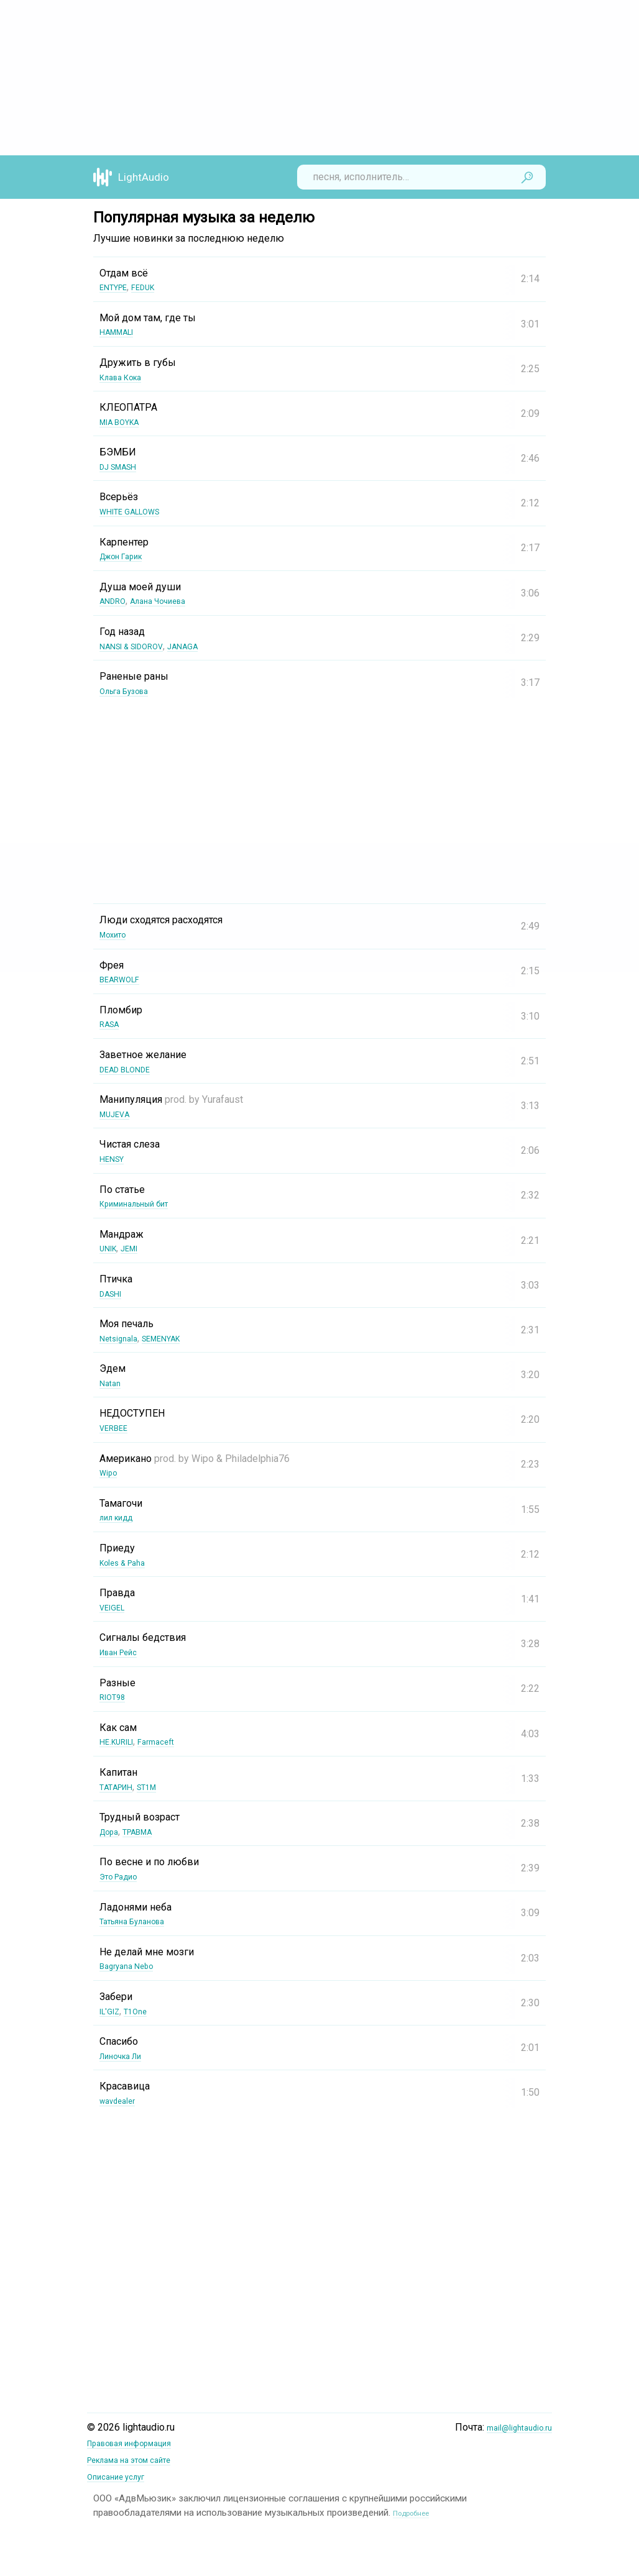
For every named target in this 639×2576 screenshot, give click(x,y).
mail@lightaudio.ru (512, 2427)
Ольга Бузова (131, 691)
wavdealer (121, 2100)
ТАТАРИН (120, 1787)
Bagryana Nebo (132, 1965)
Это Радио (123, 1876)
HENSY (115, 1158)
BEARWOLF (124, 979)
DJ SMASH (124, 466)
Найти (527, 177)
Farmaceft (171, 1741)
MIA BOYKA (125, 421)
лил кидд (120, 1517)
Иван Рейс (124, 1652)
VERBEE (117, 1427)
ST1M (160, 1787)
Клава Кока (126, 377)
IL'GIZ (112, 2011)
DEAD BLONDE (132, 1069)
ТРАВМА (147, 1831)
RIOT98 (115, 1696)
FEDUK (155, 287)
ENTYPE (117, 287)
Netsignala (122, 1338)
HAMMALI (122, 331)
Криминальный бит (144, 1203)
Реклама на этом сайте (140, 2458)
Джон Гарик (127, 556)
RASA (111, 1024)
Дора (111, 1831)
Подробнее (417, 2508)
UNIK (110, 1248)
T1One (144, 2011)
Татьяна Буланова (140, 1921)
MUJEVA (118, 1114)
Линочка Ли (127, 2056)
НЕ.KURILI (121, 1741)
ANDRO (115, 600)
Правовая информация (141, 2443)
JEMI (137, 1248)
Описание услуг (123, 2474)
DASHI (114, 1293)
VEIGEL (115, 1607)
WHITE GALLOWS (138, 511)
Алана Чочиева (171, 600)
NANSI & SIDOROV (140, 646)
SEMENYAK (175, 1338)
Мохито (116, 934)
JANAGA (204, 646)
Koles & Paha (128, 1562)
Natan (111, 1383)
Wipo (110, 1472)
